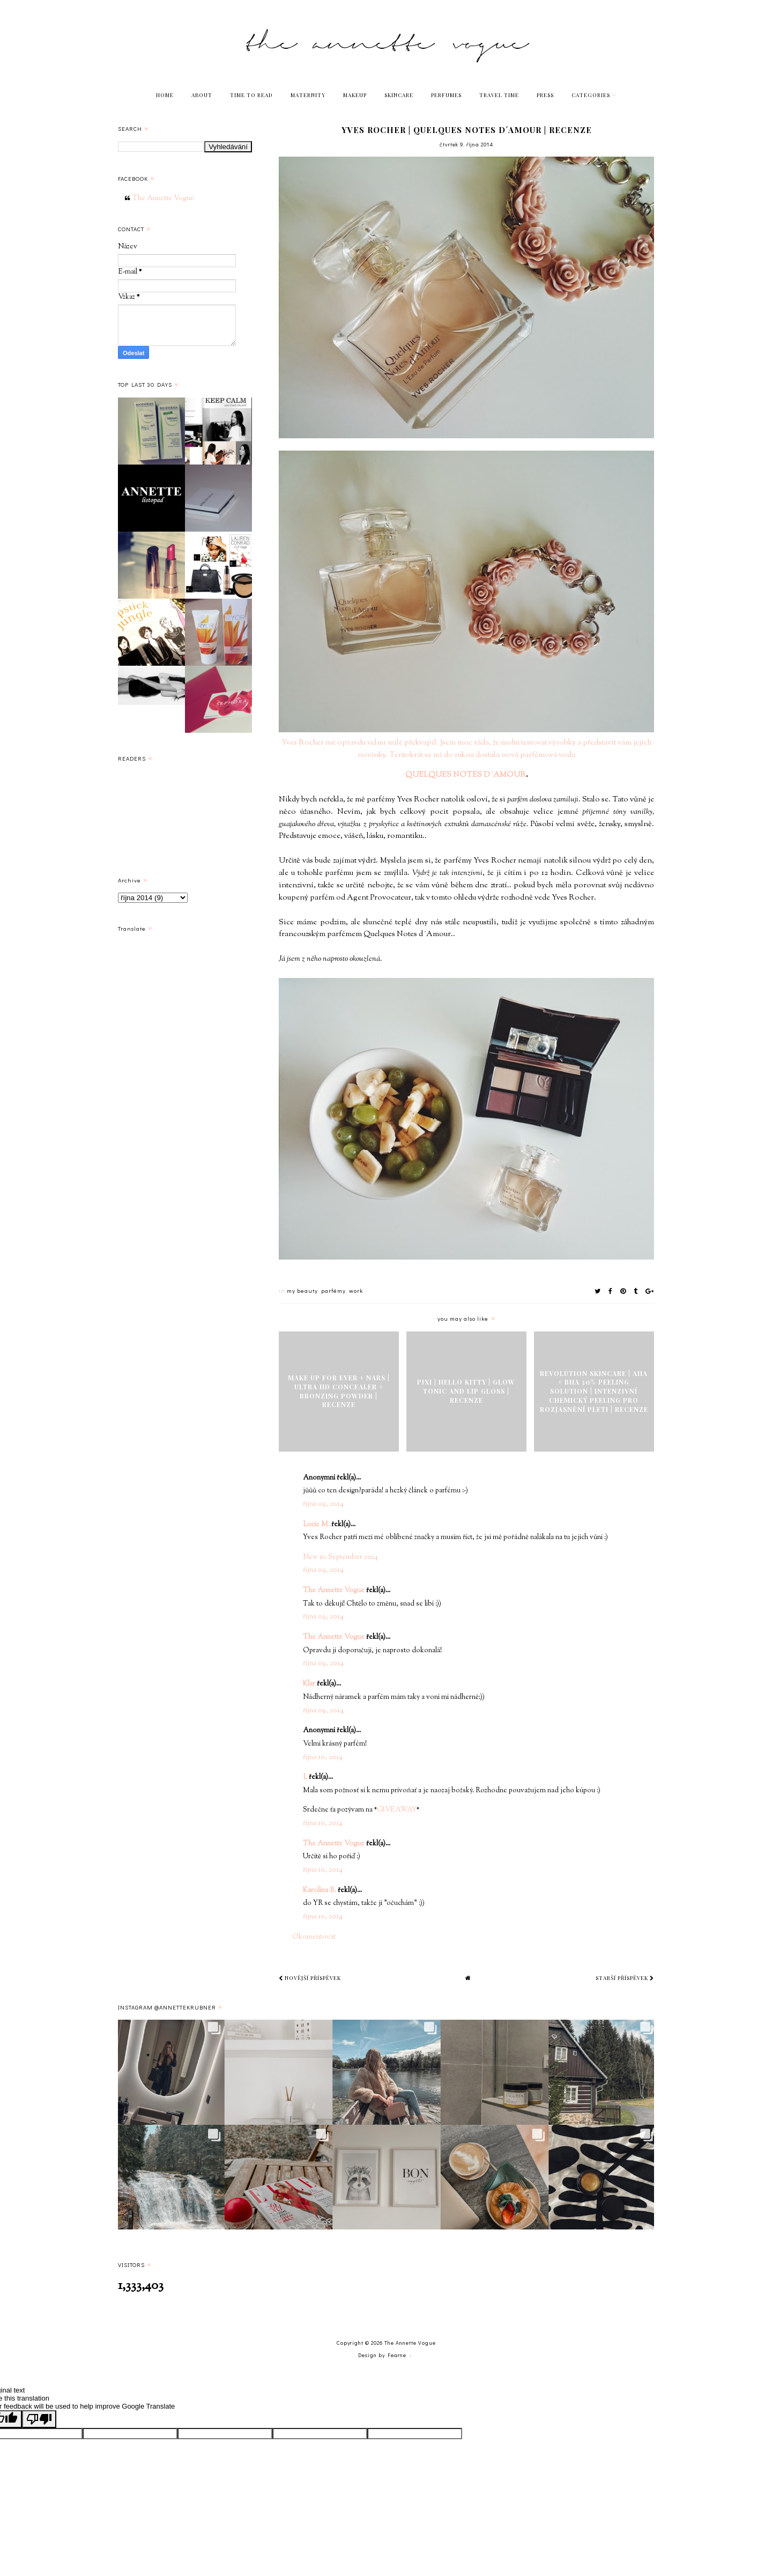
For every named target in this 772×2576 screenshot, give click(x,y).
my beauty (302, 1290)
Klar (309, 1684)
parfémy (333, 1290)
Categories (590, 95)
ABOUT (201, 95)
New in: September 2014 (340, 1557)
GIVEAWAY (397, 1810)
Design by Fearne (382, 2355)
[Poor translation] (39, 2419)
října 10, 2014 (323, 1757)
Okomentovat (314, 1937)
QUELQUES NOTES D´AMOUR (465, 775)
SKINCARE (398, 95)
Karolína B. (319, 1890)
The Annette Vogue (334, 1590)
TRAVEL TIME (499, 95)
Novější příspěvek (310, 1978)
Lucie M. (316, 1524)
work (356, 1290)
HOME (165, 95)
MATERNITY (308, 95)
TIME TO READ (251, 95)
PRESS (545, 95)
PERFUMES (446, 95)
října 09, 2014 (323, 1504)
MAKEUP (355, 95)
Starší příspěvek (625, 1978)
